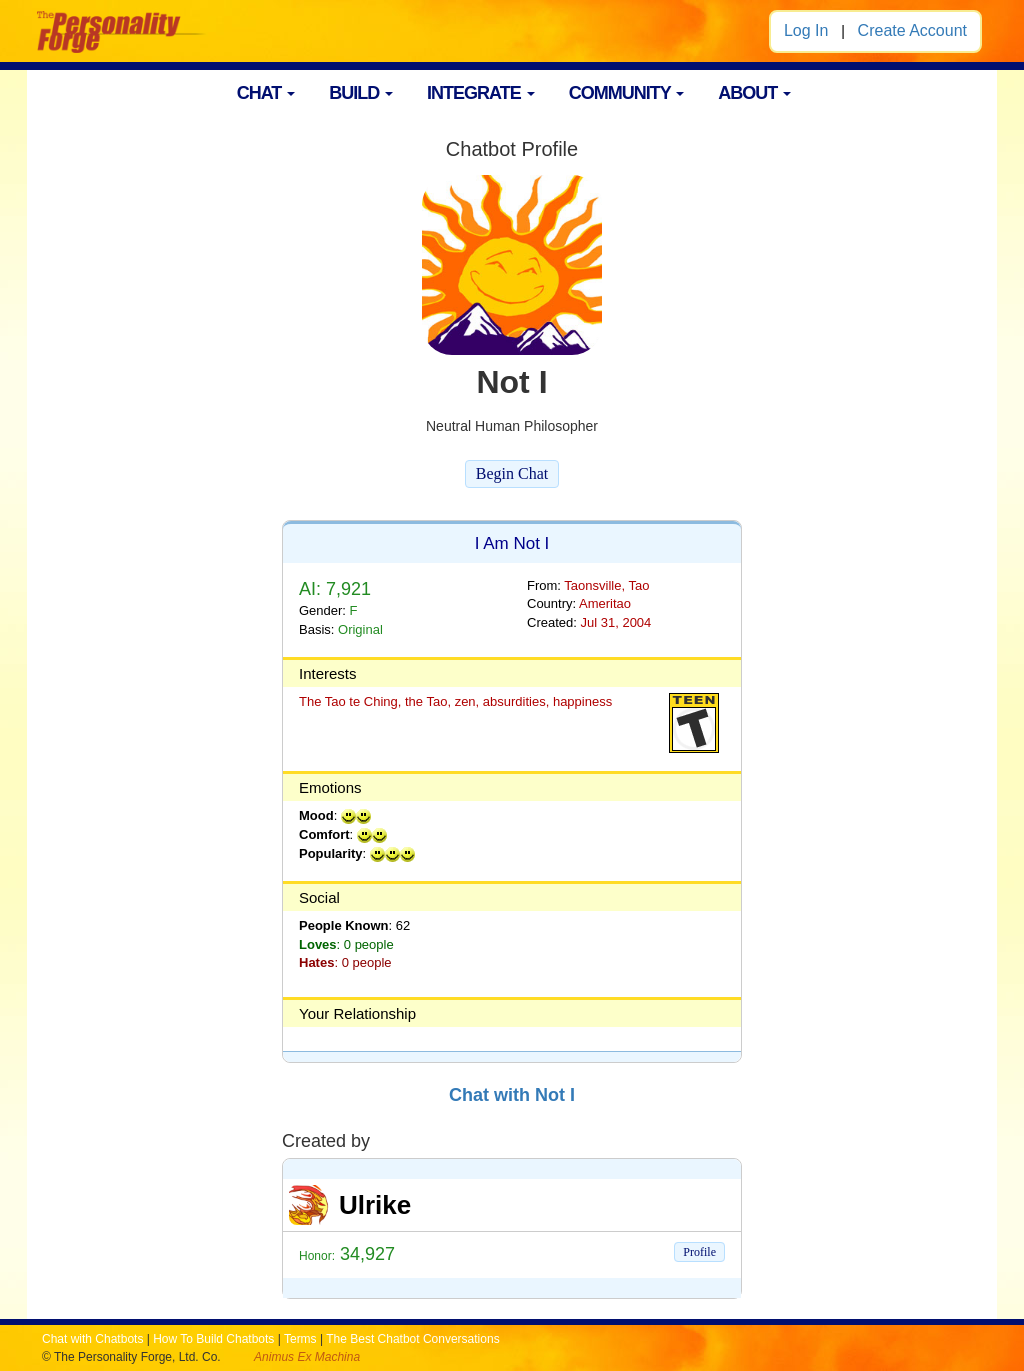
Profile (699, 1252)
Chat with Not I (512, 1095)
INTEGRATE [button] (481, 93)
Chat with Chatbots (92, 1339)
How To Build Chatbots (213, 1339)
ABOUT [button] (754, 93)
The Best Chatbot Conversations (412, 1339)
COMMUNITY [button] (627, 93)
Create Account (912, 30)
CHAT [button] (266, 93)
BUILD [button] (361, 93)
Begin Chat (512, 473)
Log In (806, 30)
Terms (300, 1339)
